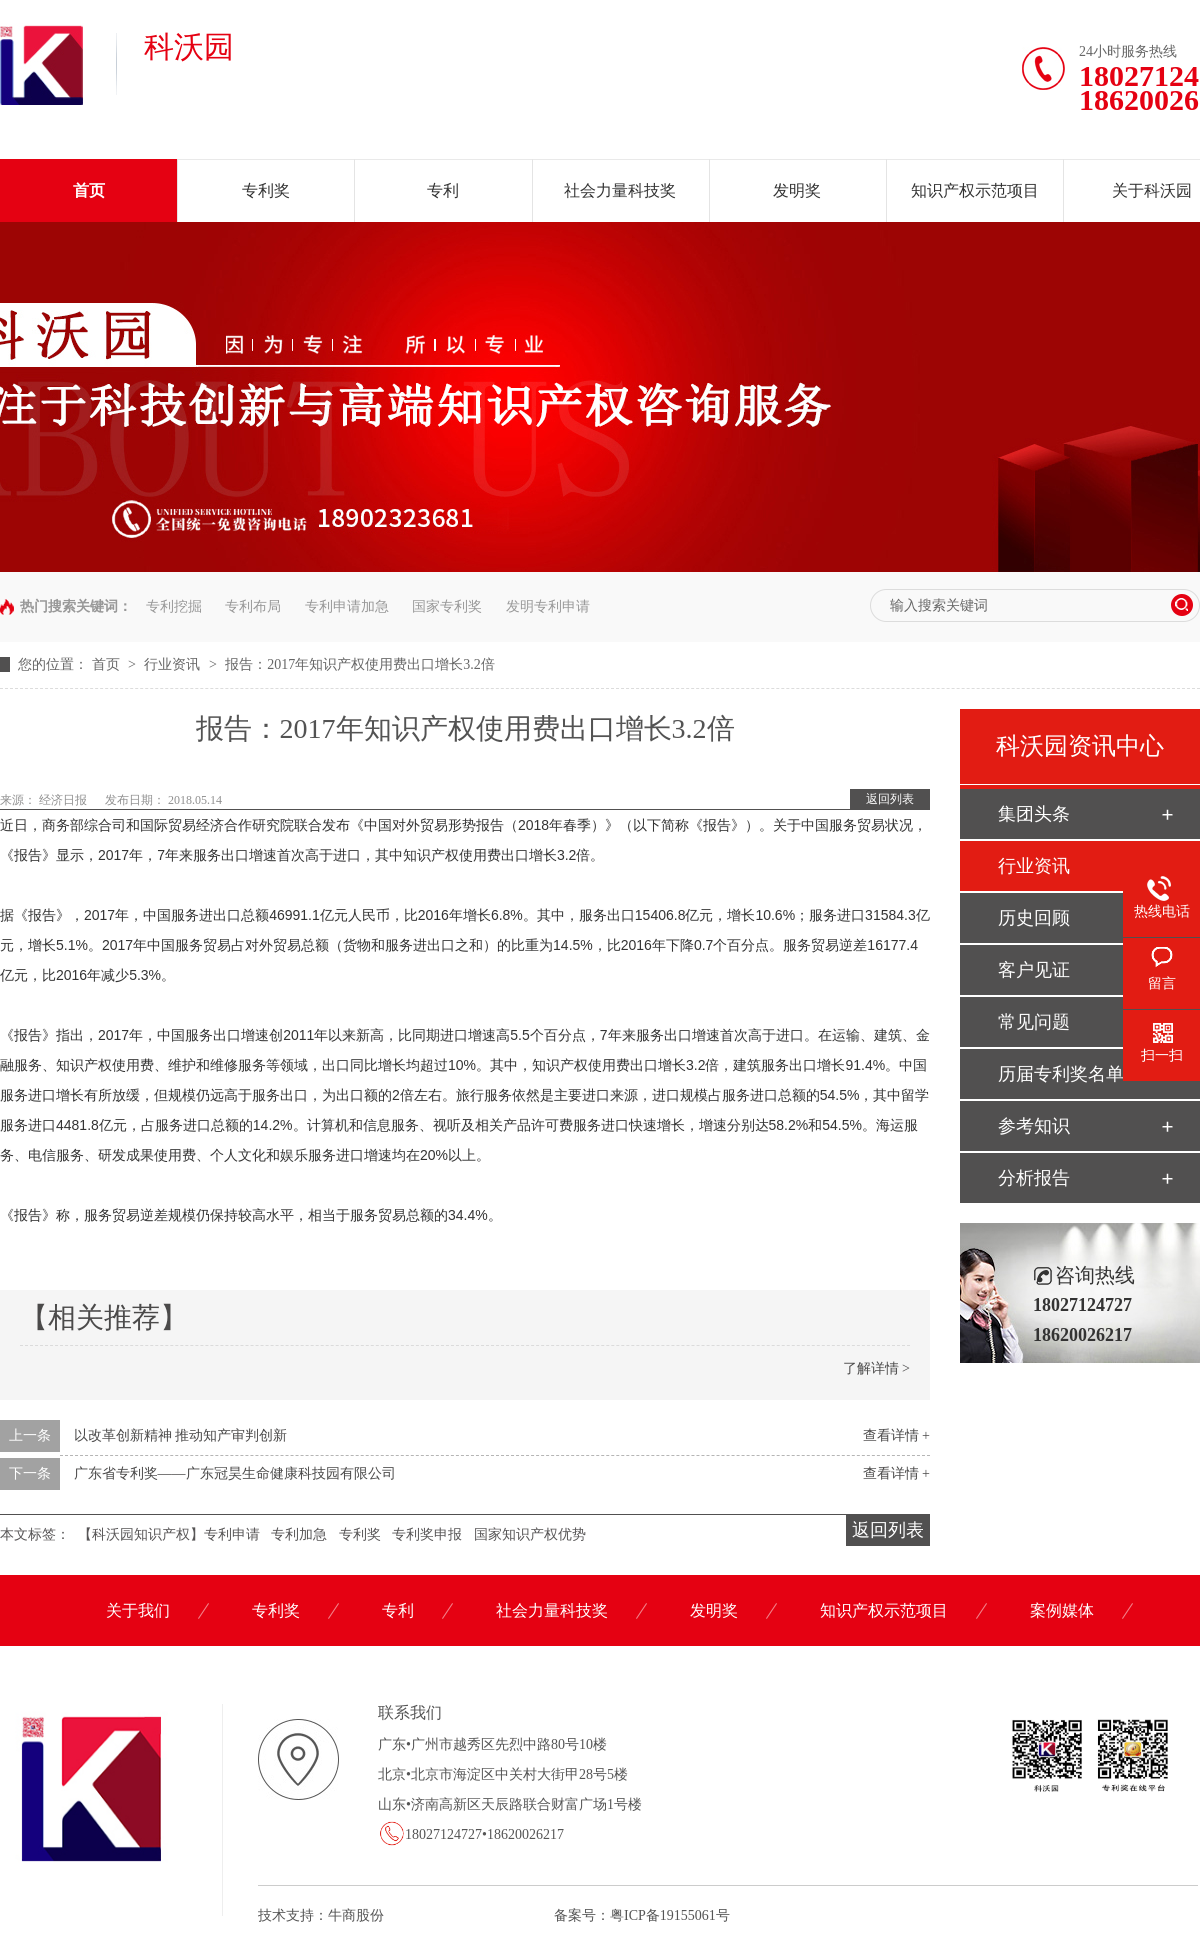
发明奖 (797, 190)
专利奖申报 (427, 1534)
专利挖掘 (174, 606)
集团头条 (1034, 814)
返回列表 (890, 799)
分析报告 (1034, 1178)
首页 (89, 190)
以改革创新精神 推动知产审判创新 (181, 1435)
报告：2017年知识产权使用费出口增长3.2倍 (360, 664)
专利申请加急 (347, 606)
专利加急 (299, 1534)
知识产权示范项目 (975, 190)
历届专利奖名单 (1061, 1074)
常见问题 (1034, 1022)
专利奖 (266, 190)
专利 (443, 190)
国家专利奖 (447, 606)
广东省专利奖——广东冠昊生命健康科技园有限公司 (235, 1473)
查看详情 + (896, 1435)
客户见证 (1034, 970)
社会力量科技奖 (620, 190)
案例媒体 (1062, 1610)
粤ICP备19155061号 (670, 1915)
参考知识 (1034, 1126)
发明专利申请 (548, 606)
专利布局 (253, 606)
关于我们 (138, 1610)
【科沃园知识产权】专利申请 (169, 1534)
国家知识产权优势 (530, 1534)
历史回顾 (1034, 918)
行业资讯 (174, 664)
